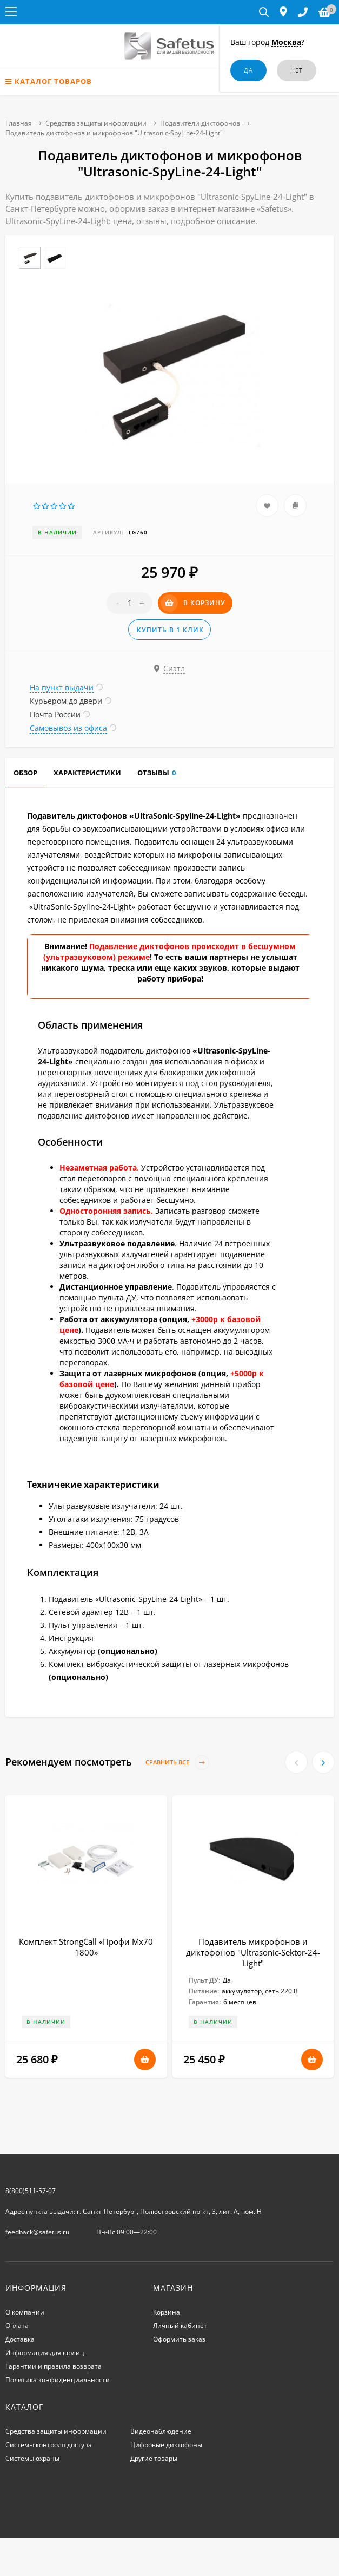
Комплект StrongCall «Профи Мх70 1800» (86, 1947)
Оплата (17, 2325)
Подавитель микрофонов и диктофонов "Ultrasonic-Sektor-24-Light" (253, 1952)
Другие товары (153, 2458)
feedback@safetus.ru (37, 2232)
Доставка (20, 2339)
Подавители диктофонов (200, 123)
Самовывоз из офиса (68, 728)
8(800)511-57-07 (30, 2190)
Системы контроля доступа (48, 2444)
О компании (24, 2312)
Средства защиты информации (96, 123)
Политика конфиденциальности (57, 2379)
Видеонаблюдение (160, 2431)
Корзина (166, 2312)
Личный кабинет (180, 2325)
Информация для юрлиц (44, 2352)
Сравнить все (177, 1762)
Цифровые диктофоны (166, 2444)
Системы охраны (32, 2458)
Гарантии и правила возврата (53, 2366)
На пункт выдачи (62, 687)
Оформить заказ (179, 2339)
